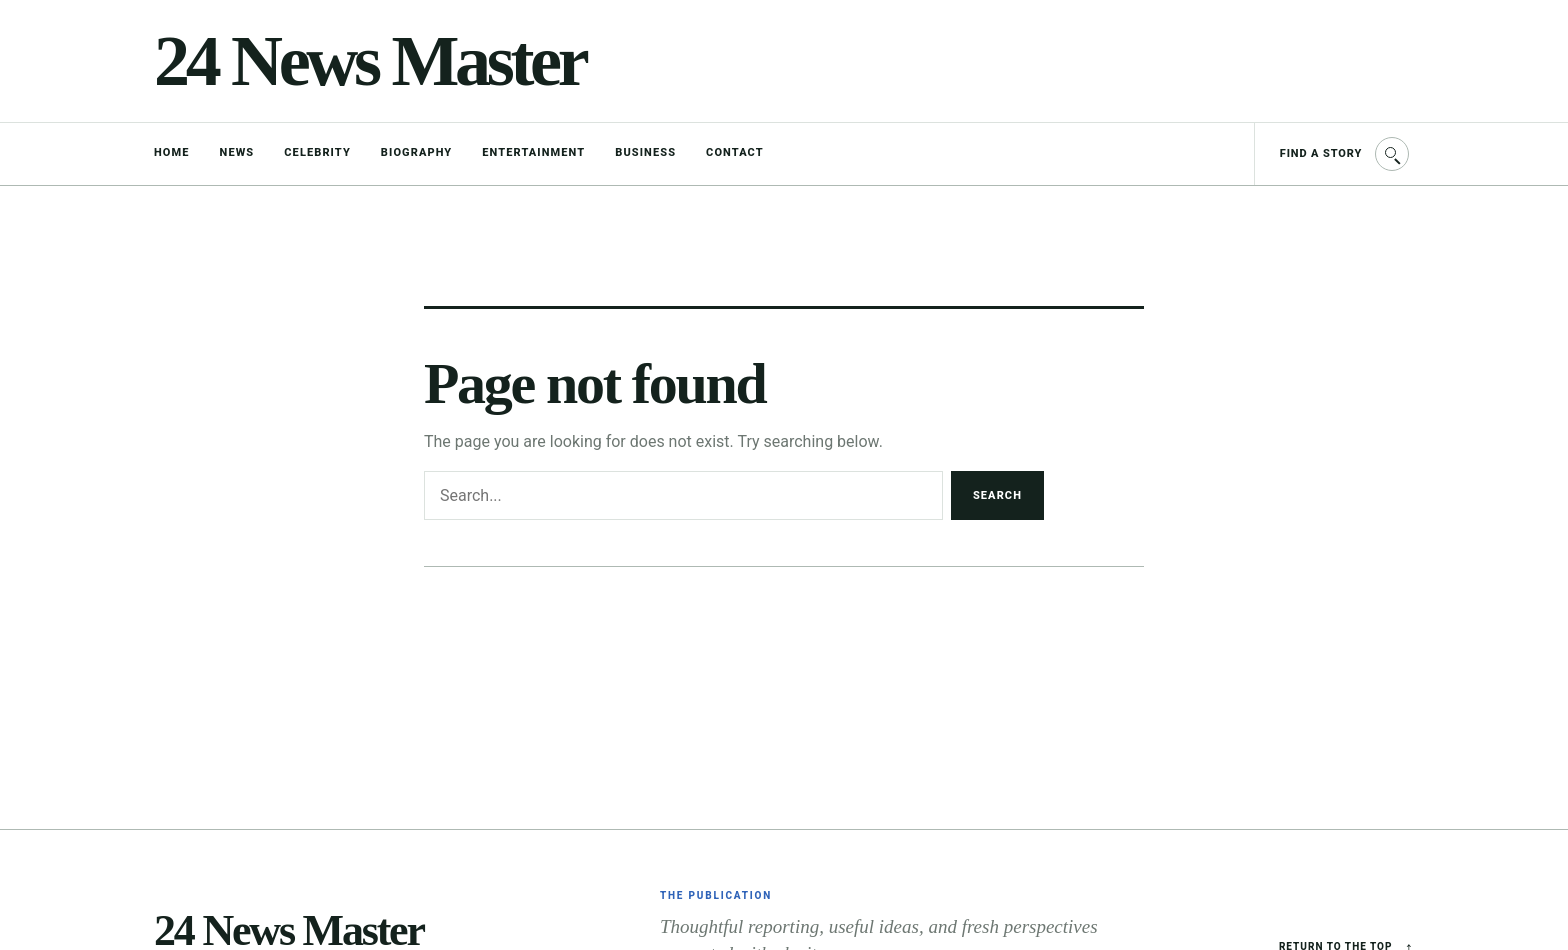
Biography (416, 152)
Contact (735, 152)
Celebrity (317, 152)
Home (172, 152)
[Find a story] (1334, 154)
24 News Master (369, 61)
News (237, 152)
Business (645, 152)
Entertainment (533, 152)
